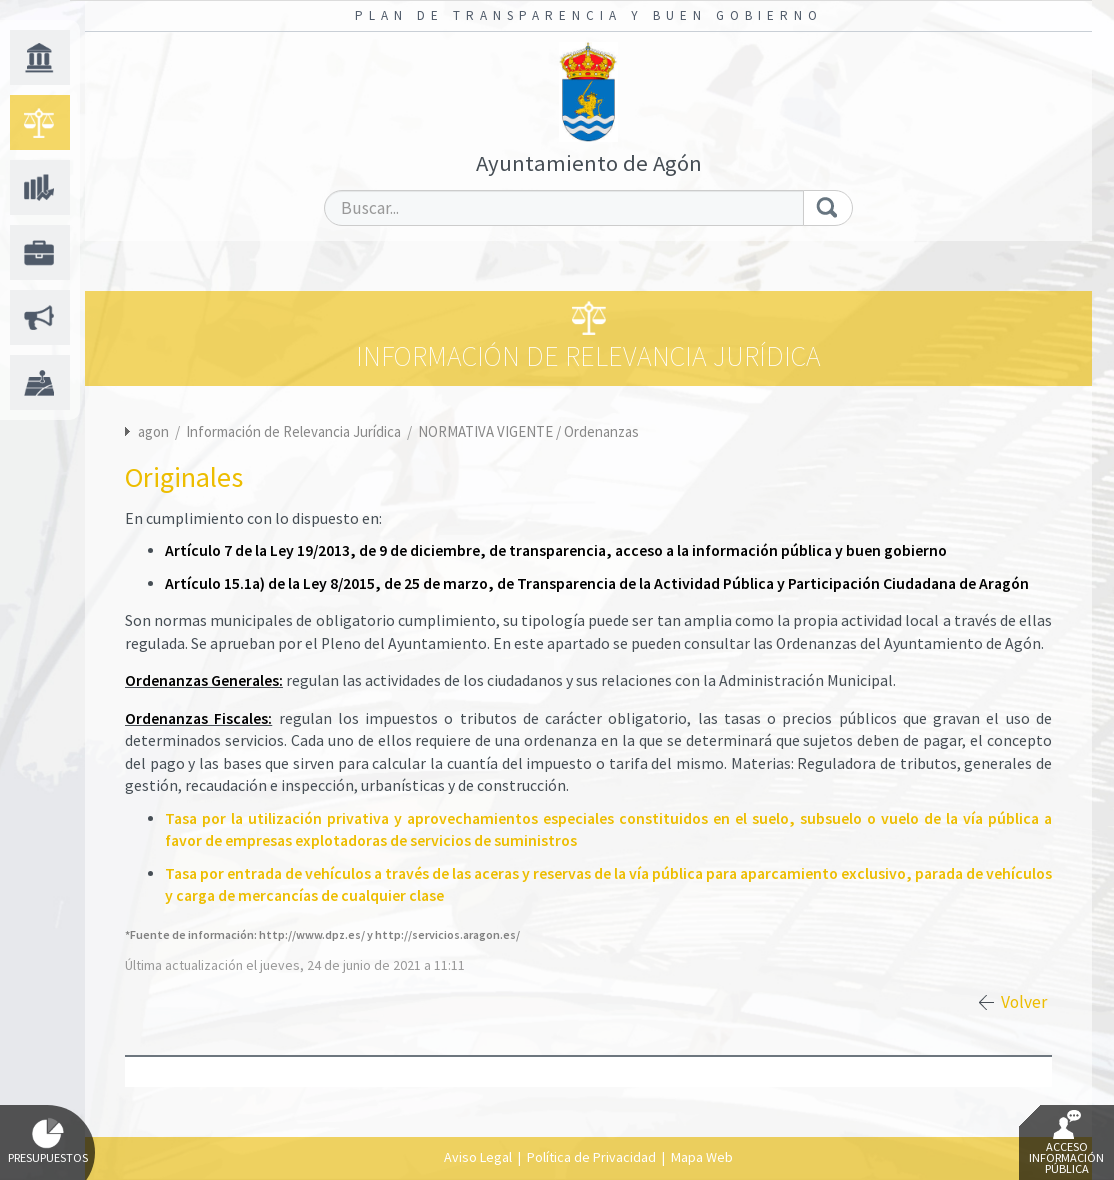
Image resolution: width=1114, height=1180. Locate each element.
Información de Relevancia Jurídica (295, 431)
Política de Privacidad (591, 1157)
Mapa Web (702, 1157)
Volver (1024, 1002)
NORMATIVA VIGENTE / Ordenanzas (528, 431)
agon (153, 431)
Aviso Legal (478, 1157)
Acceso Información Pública (1066, 1143)
